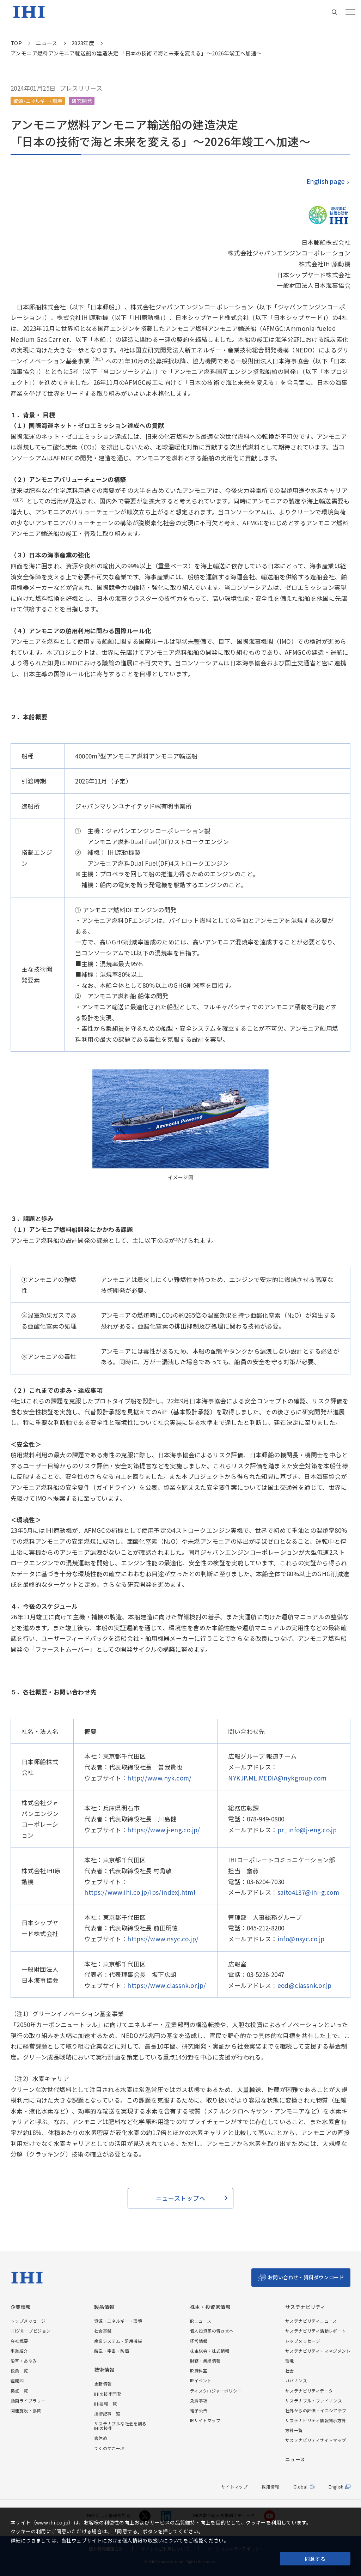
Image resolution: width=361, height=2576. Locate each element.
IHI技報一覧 (105, 2403)
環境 (289, 2360)
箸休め (100, 2438)
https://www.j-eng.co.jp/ (163, 1829)
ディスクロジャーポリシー (216, 2390)
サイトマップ (234, 2487)
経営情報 (199, 2341)
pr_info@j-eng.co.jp (307, 1829)
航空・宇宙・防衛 (111, 2350)
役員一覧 (19, 2370)
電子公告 (199, 2410)
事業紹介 (19, 2350)
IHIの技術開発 (107, 2393)
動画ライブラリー (28, 2400)
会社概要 (19, 2341)
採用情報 (270, 2487)
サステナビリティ (305, 2307)
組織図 (17, 2380)
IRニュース (200, 2320)
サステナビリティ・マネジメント (317, 2350)
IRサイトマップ (205, 2420)
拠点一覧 (19, 2390)
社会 (289, 2370)
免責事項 (199, 2400)
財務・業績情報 (205, 2360)
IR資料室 (198, 2370)
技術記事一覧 (107, 2413)
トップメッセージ (28, 2320)
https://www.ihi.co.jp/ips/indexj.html (139, 1892)
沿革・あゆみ (24, 2360)
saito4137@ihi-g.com (308, 1892)
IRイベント (201, 2380)
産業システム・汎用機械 (118, 2341)
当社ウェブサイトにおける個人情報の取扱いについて (122, 2540)
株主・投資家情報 (210, 2307)
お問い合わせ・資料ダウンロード (306, 2277)
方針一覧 (294, 2430)
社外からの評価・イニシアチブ (316, 2410)
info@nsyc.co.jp (301, 1938)
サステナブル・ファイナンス (313, 2400)
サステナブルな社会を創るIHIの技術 (120, 2425)
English (336, 2487)
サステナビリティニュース (311, 2320)
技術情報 (104, 2369)
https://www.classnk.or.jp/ (166, 1985)
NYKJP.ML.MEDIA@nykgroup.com (277, 1777)
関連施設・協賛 (26, 2410)
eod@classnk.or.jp (304, 1985)
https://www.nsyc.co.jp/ (162, 1938)
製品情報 (104, 2307)
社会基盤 (103, 2330)
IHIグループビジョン (30, 2330)
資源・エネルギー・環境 (118, 2320)
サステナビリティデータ (309, 2390)
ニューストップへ (180, 2198)
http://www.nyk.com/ (159, 1777)
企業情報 (21, 2307)
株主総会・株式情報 (210, 2350)
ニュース (295, 2459)
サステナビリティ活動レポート (315, 2330)
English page (325, 181)
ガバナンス (296, 2380)
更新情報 (103, 2383)
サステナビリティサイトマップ (315, 2440)
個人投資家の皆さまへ (212, 2330)
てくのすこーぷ (109, 2448)
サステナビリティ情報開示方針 (315, 2420)
